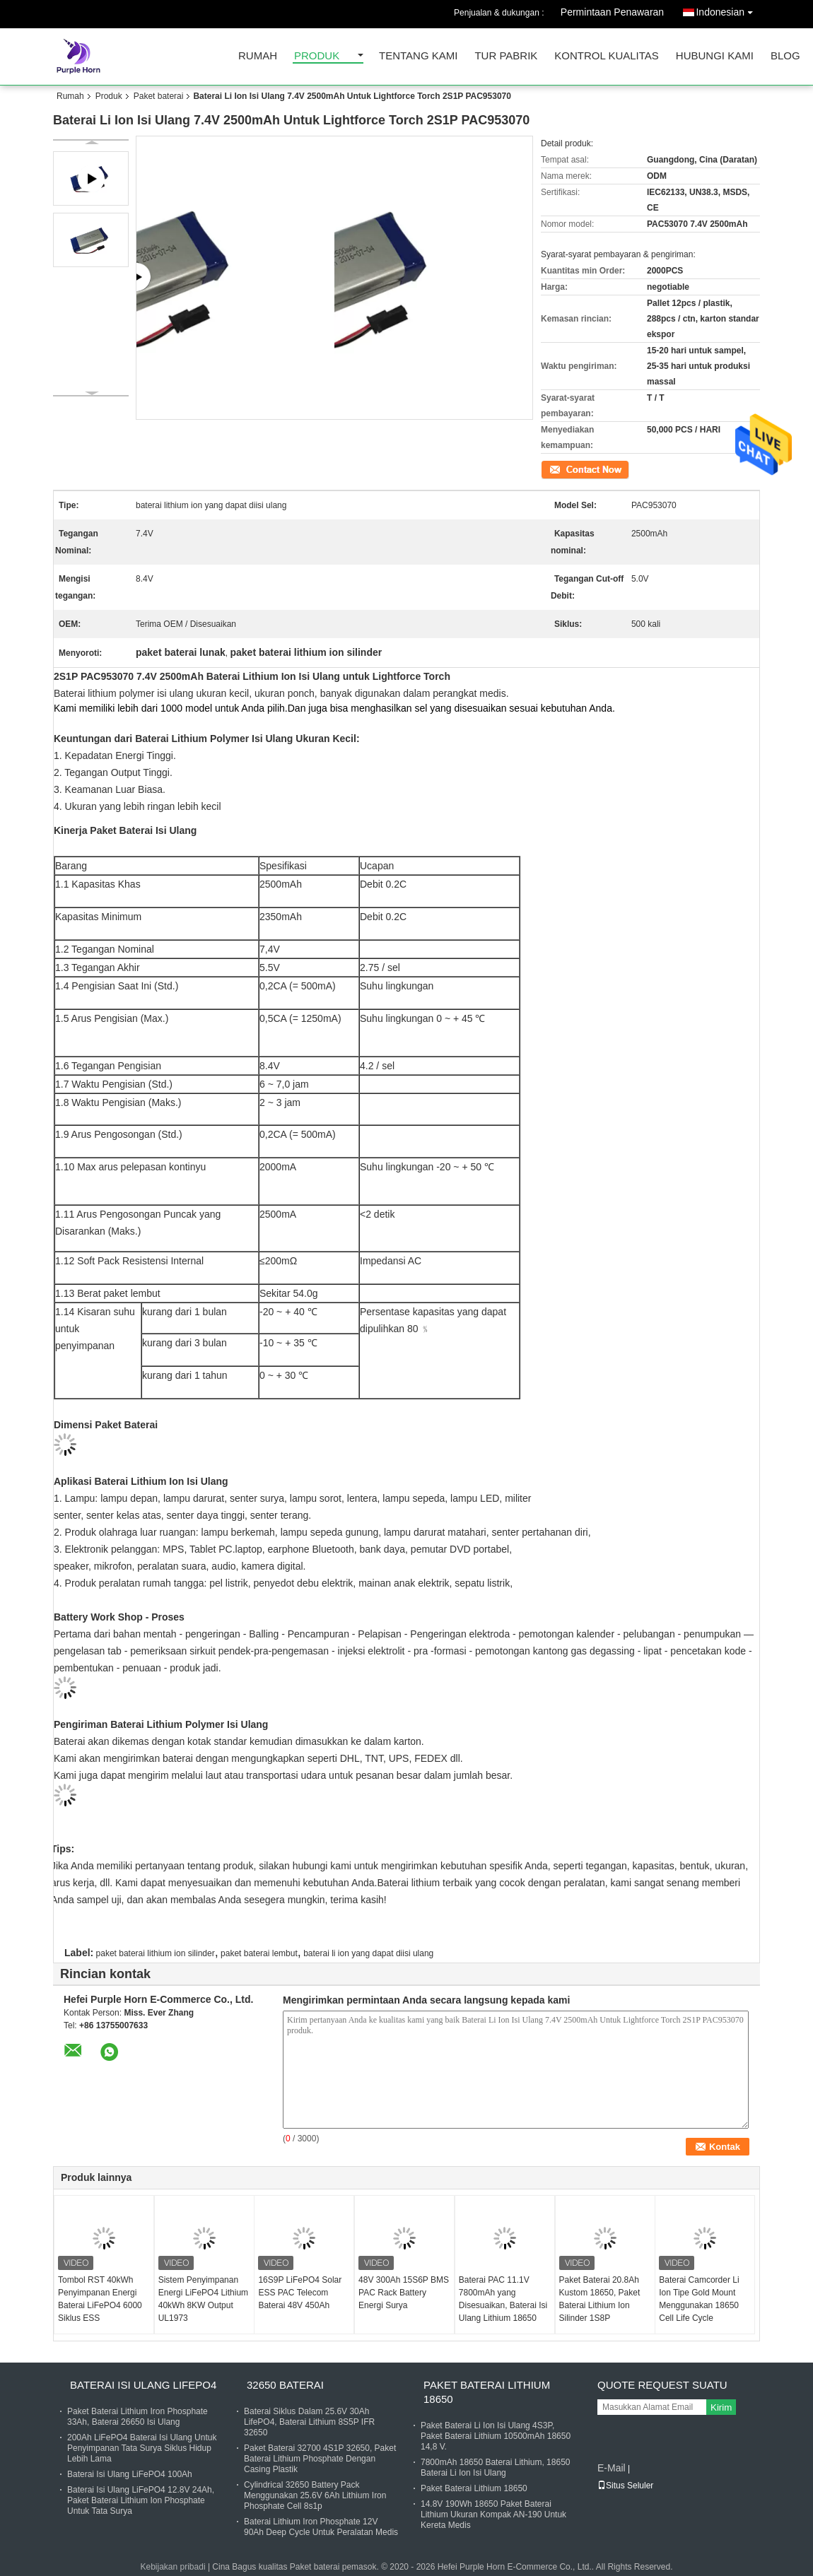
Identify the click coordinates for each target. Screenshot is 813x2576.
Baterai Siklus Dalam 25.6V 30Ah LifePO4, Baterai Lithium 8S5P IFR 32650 (309, 2421)
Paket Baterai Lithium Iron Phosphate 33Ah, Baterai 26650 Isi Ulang (137, 2416)
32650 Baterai (285, 2385)
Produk (316, 56)
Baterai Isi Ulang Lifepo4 (143, 2385)
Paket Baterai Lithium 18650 (486, 2392)
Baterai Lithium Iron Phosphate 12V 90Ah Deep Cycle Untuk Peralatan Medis (321, 2527)
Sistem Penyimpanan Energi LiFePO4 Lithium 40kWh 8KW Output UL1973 (203, 2299)
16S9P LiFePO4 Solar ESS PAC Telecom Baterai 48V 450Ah (299, 2292)
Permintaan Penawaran (612, 12)
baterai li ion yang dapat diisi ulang (368, 1953)
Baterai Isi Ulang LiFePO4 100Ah (129, 2474)
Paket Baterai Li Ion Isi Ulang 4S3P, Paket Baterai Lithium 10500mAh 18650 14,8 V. (496, 2436)
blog (785, 56)
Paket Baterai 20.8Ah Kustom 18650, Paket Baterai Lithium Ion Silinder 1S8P (600, 2299)
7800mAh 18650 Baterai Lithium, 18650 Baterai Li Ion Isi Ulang (495, 2467)
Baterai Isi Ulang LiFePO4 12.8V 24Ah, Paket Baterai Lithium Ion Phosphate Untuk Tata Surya (140, 2500)
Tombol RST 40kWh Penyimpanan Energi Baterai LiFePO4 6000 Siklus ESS (100, 2299)
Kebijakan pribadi (172, 2567)
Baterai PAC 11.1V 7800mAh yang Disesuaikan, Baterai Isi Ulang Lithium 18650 (503, 2299)
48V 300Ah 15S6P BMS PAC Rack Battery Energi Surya (403, 2292)
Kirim (721, 2407)
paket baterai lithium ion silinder (155, 1953)
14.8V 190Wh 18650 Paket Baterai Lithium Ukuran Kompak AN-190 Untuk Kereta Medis (493, 2514)
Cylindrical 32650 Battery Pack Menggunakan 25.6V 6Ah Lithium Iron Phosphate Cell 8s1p (315, 2495)
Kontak (554, 469)
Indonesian (728, 9)
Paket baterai (159, 96)
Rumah (257, 56)
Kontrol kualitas (606, 56)
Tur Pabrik (505, 56)
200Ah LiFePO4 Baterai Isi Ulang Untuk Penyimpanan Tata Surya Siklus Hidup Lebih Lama (141, 2448)
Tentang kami (418, 56)
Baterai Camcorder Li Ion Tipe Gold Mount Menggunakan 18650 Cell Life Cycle (699, 2299)
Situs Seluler (625, 2485)
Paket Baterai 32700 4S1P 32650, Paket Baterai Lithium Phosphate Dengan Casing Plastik (320, 2458)
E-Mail (611, 2468)
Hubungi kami (715, 56)
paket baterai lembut (259, 1953)
